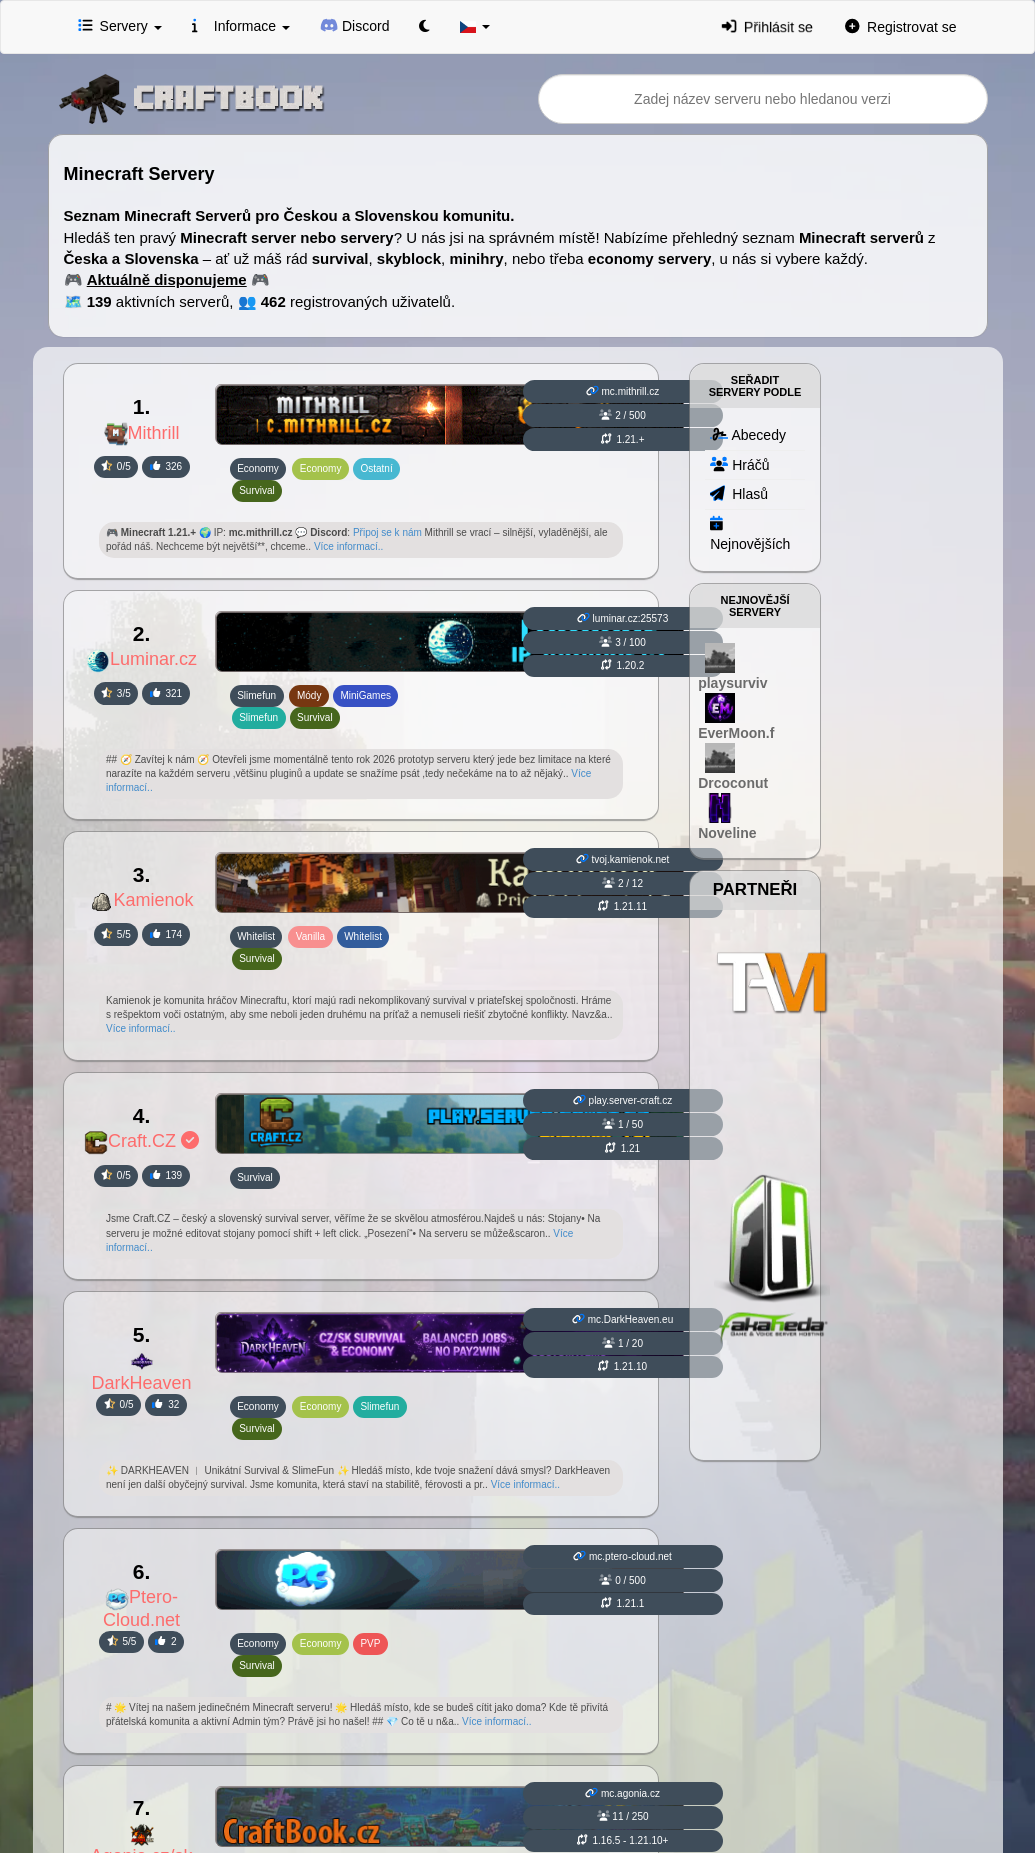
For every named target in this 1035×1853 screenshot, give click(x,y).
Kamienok (142, 900)
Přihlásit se (767, 26)
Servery (120, 25)
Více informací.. (348, 546)
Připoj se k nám (387, 532)
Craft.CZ (141, 1141)
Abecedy (748, 434)
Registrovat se (901, 26)
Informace (241, 25)
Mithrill (142, 433)
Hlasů (739, 493)
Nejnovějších (750, 533)
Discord (355, 25)
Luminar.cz (141, 659)
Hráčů (739, 464)
